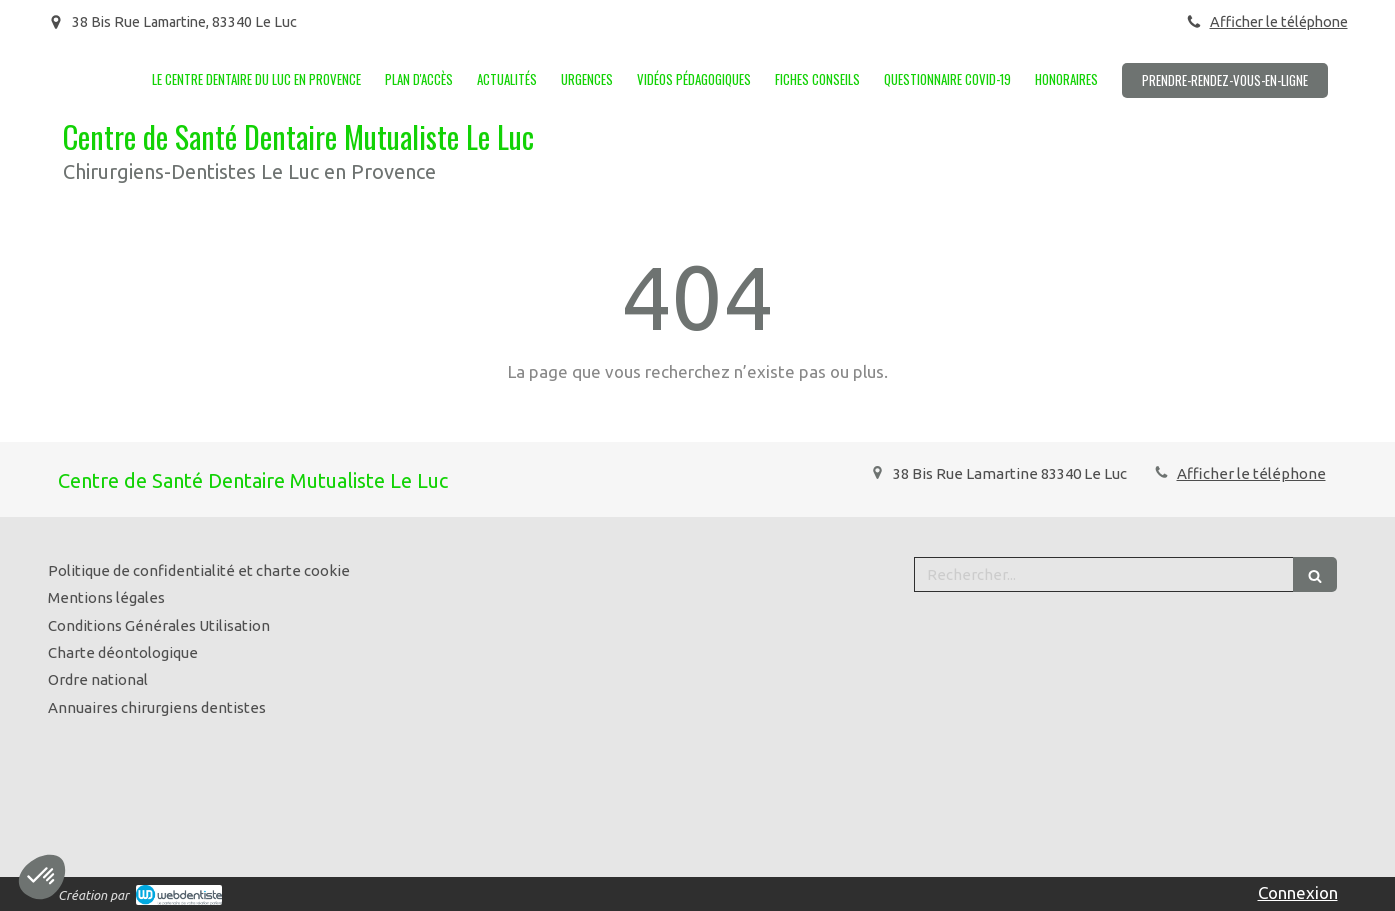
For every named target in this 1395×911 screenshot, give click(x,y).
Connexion (1298, 892)
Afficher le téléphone (1279, 22)
